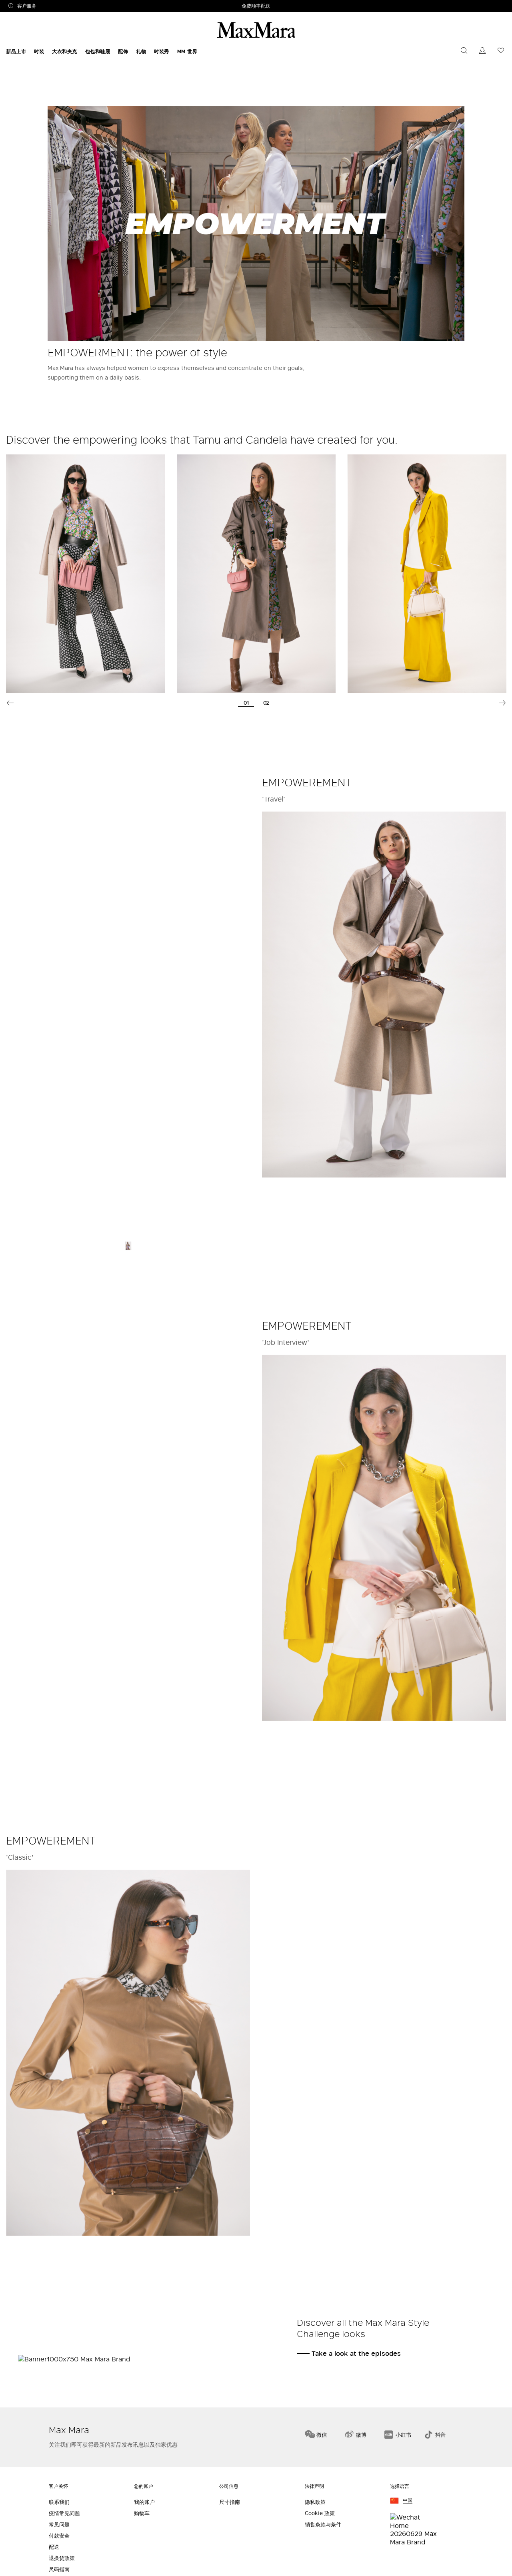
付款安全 (59, 2535)
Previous (10, 703)
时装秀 (161, 51)
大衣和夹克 (64, 51)
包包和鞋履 (97, 51)
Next (502, 703)
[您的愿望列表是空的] (501, 50)
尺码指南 (59, 2569)
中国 (407, 2501)
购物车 (142, 2513)
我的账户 (144, 2502)
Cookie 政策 (320, 2513)
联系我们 (59, 2502)
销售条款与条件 (323, 2524)
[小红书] (397, 2433)
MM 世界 (187, 51)
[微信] (316, 2433)
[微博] (355, 2433)
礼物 (141, 51)
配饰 (123, 51)
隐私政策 (315, 2502)
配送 (54, 2547)
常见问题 (59, 2524)
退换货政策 (62, 2558)
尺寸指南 (229, 2502)
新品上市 (16, 51)
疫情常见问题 (64, 2513)
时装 (39, 51)
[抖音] (435, 2433)
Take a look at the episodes (356, 2353)
